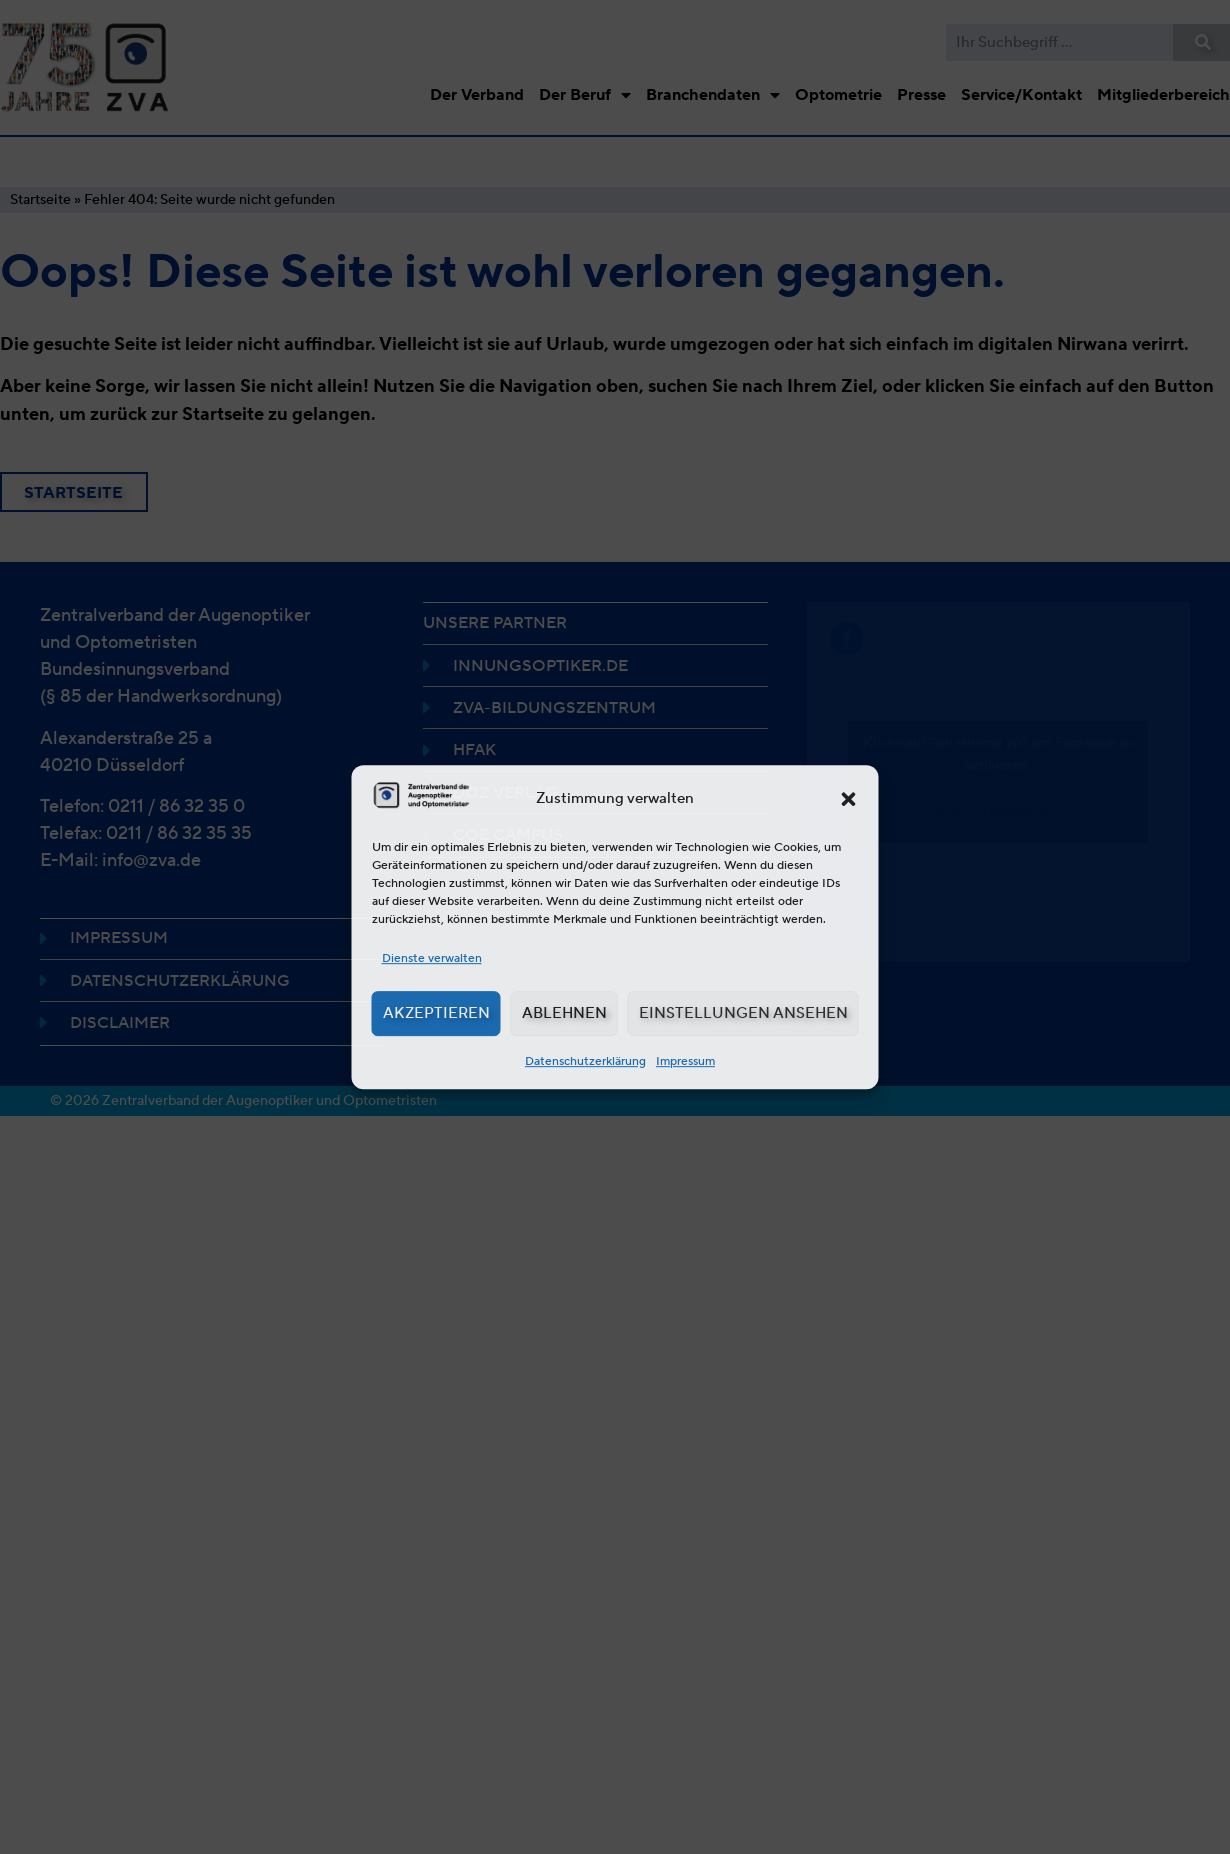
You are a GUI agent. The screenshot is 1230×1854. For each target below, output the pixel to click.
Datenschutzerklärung (585, 1060)
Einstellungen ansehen (743, 1013)
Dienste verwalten (432, 957)
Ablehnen (564, 1013)
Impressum (685, 1060)
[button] (849, 799)
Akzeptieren (436, 1013)
